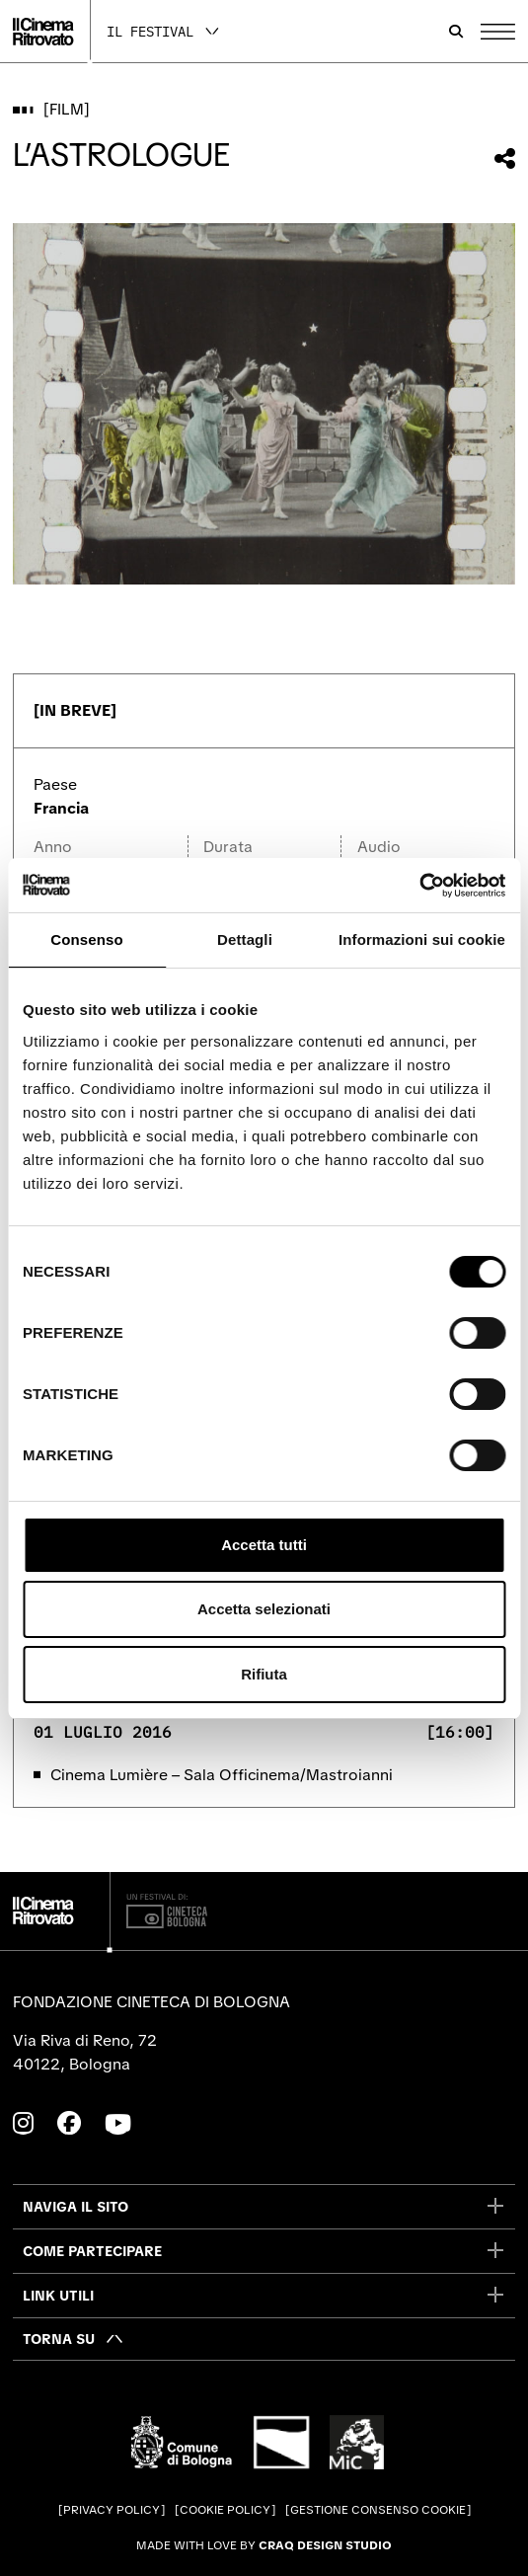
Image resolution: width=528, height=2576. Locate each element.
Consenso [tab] (86, 939)
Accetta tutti (264, 1544)
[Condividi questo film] (504, 158)
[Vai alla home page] (43, 31)
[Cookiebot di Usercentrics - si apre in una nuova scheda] (419, 885)
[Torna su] (73, 2339)
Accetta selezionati (264, 1608)
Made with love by (264, 2545)
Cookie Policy (225, 2510)
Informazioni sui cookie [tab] (422, 939)
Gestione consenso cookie (378, 2510)
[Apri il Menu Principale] (498, 31)
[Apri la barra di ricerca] (456, 32)
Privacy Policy (111, 2510)
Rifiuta (264, 1674)
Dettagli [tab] (244, 939)
